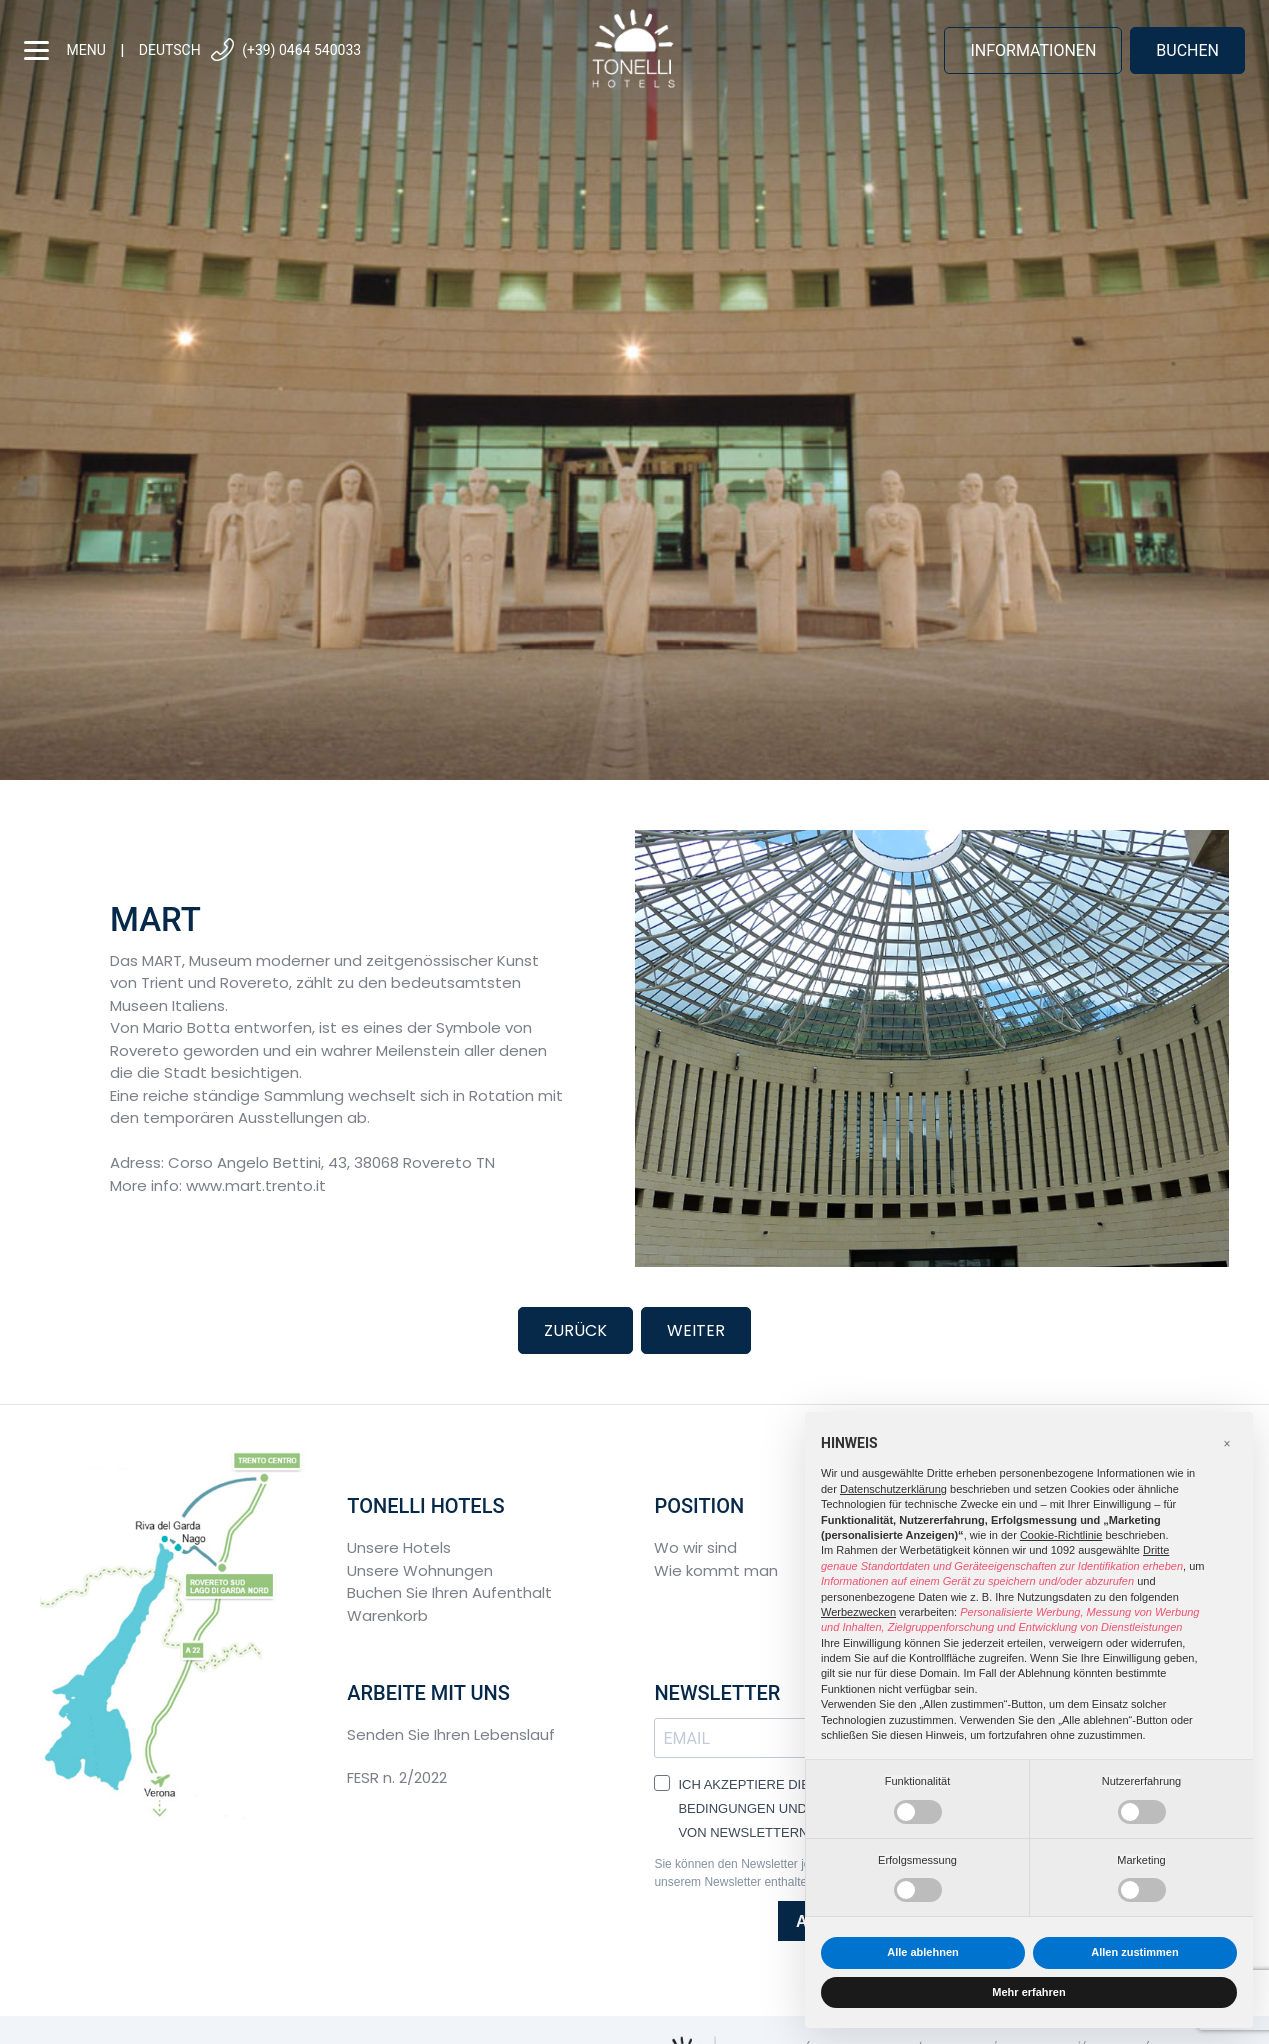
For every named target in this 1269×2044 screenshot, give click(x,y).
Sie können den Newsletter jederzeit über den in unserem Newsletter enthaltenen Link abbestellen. (787, 1873)
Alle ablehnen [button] (923, 1952)
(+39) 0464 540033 (285, 50)
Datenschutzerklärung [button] (893, 1489)
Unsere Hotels (399, 1547)
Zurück (575, 1330)
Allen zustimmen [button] (1134, 1952)
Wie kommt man (716, 1570)
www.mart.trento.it (256, 1185)
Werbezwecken (858, 1612)
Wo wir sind (695, 1547)
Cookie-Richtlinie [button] (1061, 1535)
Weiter (696, 1330)
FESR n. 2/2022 (397, 1777)
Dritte (1156, 1550)
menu (65, 50)
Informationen (1033, 50)
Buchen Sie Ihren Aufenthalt (449, 1592)
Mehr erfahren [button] (1028, 1992)
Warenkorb (387, 1615)
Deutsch (170, 50)
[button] (1227, 1444)
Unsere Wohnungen (420, 1570)
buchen (1187, 50)
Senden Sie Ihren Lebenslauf (451, 1734)
